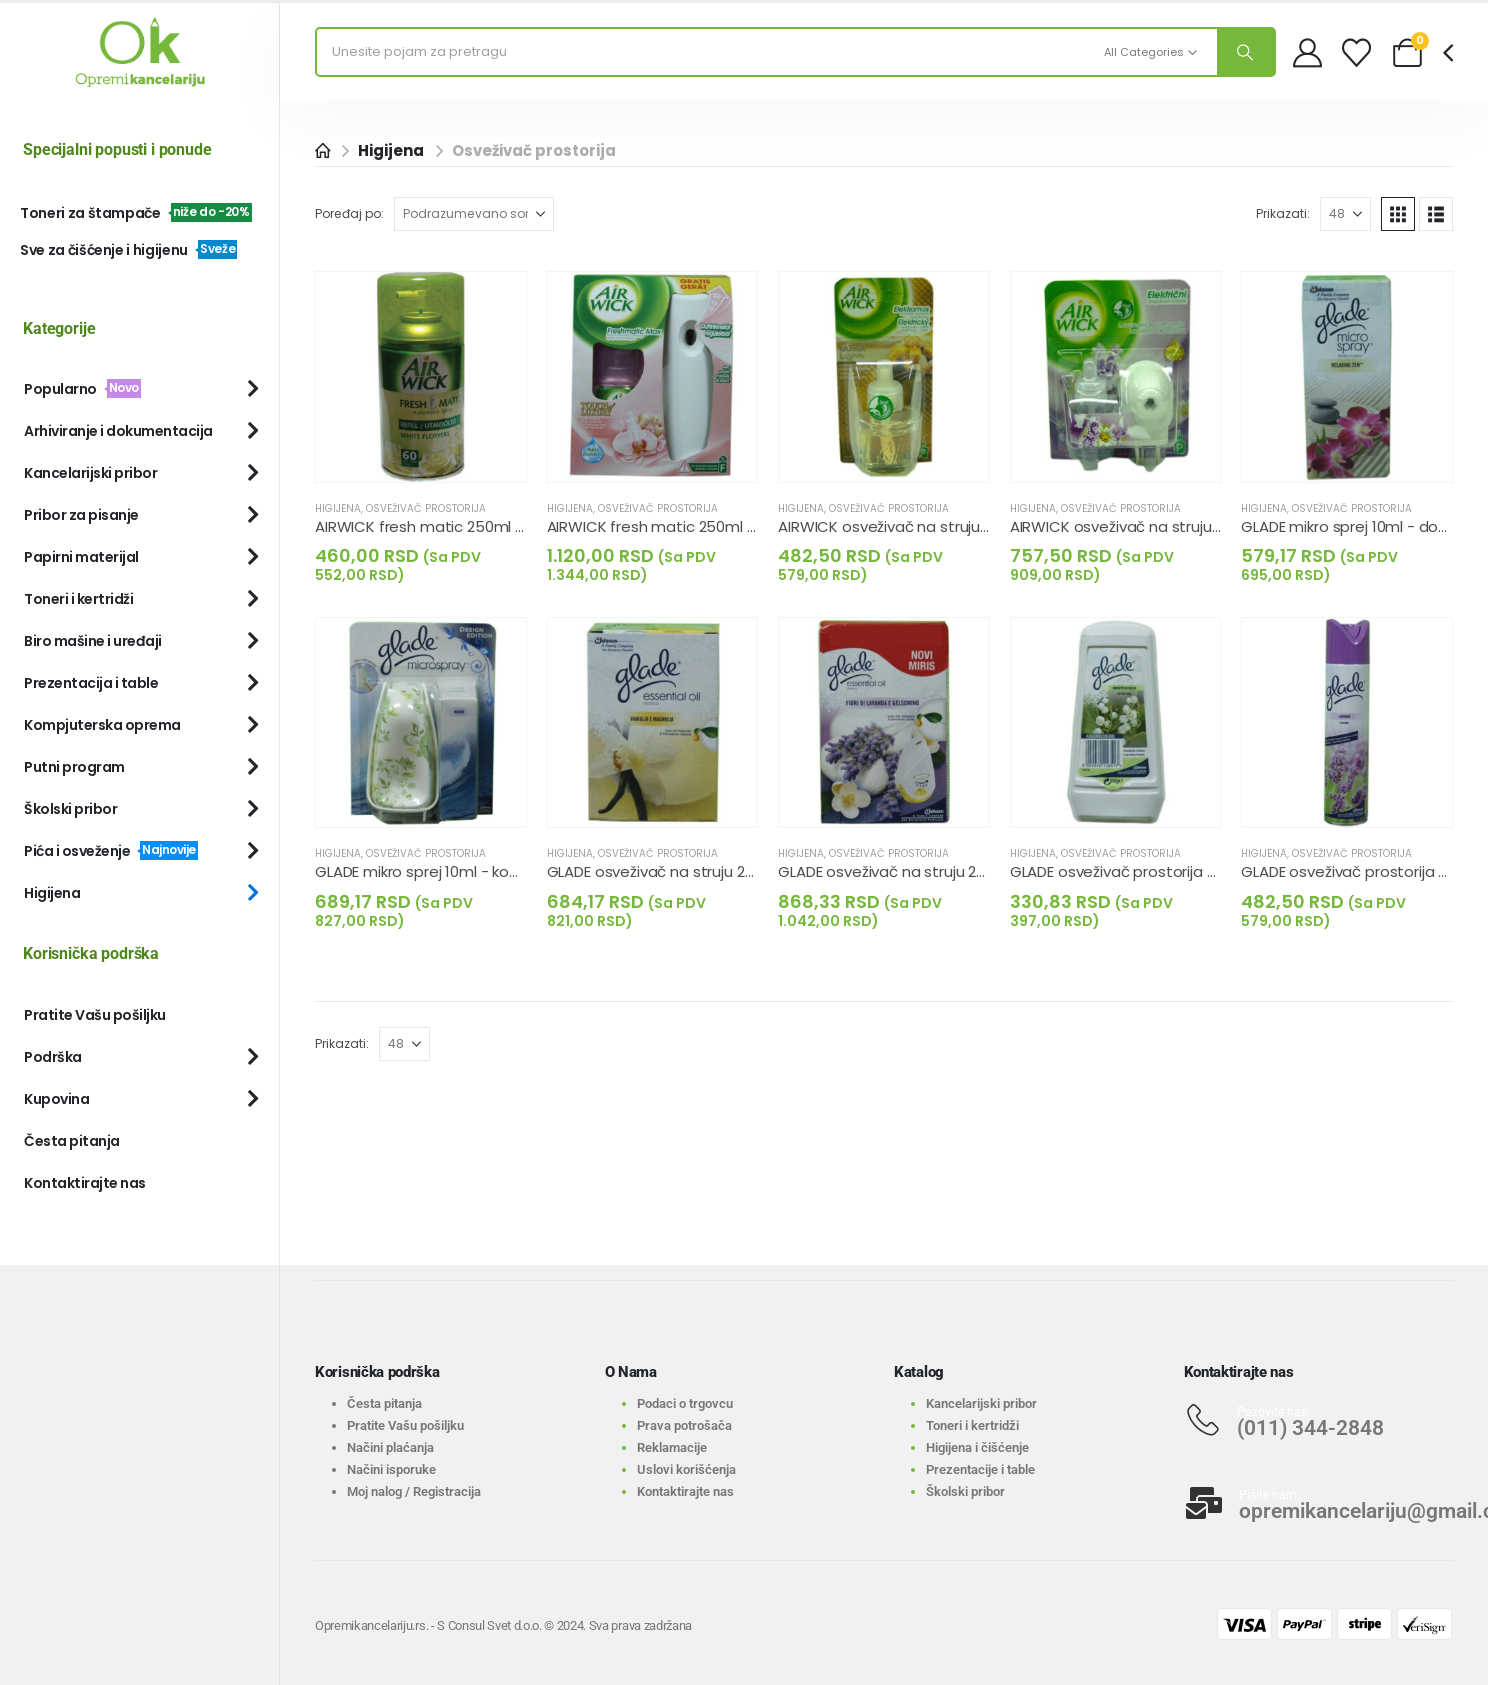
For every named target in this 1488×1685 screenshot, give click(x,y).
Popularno (82, 389)
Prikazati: (1283, 213)
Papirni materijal (81, 557)
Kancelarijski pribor (90, 473)
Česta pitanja (72, 1141)
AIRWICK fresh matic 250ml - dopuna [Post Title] (449, 526)
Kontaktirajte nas (85, 1183)
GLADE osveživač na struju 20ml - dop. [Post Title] (683, 871)
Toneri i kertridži (78, 599)
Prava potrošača (684, 1425)
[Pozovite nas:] (1319, 1420)
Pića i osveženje (111, 851)
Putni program (74, 767)
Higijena (338, 508)
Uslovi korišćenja (686, 1469)
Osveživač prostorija (426, 508)
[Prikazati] (1345, 214)
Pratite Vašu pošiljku (95, 1015)
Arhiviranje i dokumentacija (118, 431)
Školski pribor (70, 809)
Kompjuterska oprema (102, 725)
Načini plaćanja (390, 1447)
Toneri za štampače (136, 213)
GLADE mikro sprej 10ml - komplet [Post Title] (434, 871)
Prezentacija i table (91, 683)
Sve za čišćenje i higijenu (128, 250)
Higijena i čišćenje (977, 1447)
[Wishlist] (1356, 52)
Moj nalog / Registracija (414, 1491)
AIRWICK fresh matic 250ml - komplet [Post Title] (683, 526)
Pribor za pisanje (81, 515)
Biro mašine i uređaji (93, 641)
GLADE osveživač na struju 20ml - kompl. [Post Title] (921, 871)
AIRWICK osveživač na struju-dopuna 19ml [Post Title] (929, 526)
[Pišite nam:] (1319, 1503)
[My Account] (1307, 52)
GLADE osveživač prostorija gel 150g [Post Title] (1138, 871)
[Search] (1246, 52)
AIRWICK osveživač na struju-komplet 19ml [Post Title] (1163, 526)
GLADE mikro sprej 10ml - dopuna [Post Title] (1358, 526)
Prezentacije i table (980, 1469)
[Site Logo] (140, 52)
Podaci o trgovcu (685, 1403)
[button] (1398, 214)
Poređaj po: (349, 213)
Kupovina (56, 1099)
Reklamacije (672, 1447)
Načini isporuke (391, 1469)
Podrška (53, 1057)
